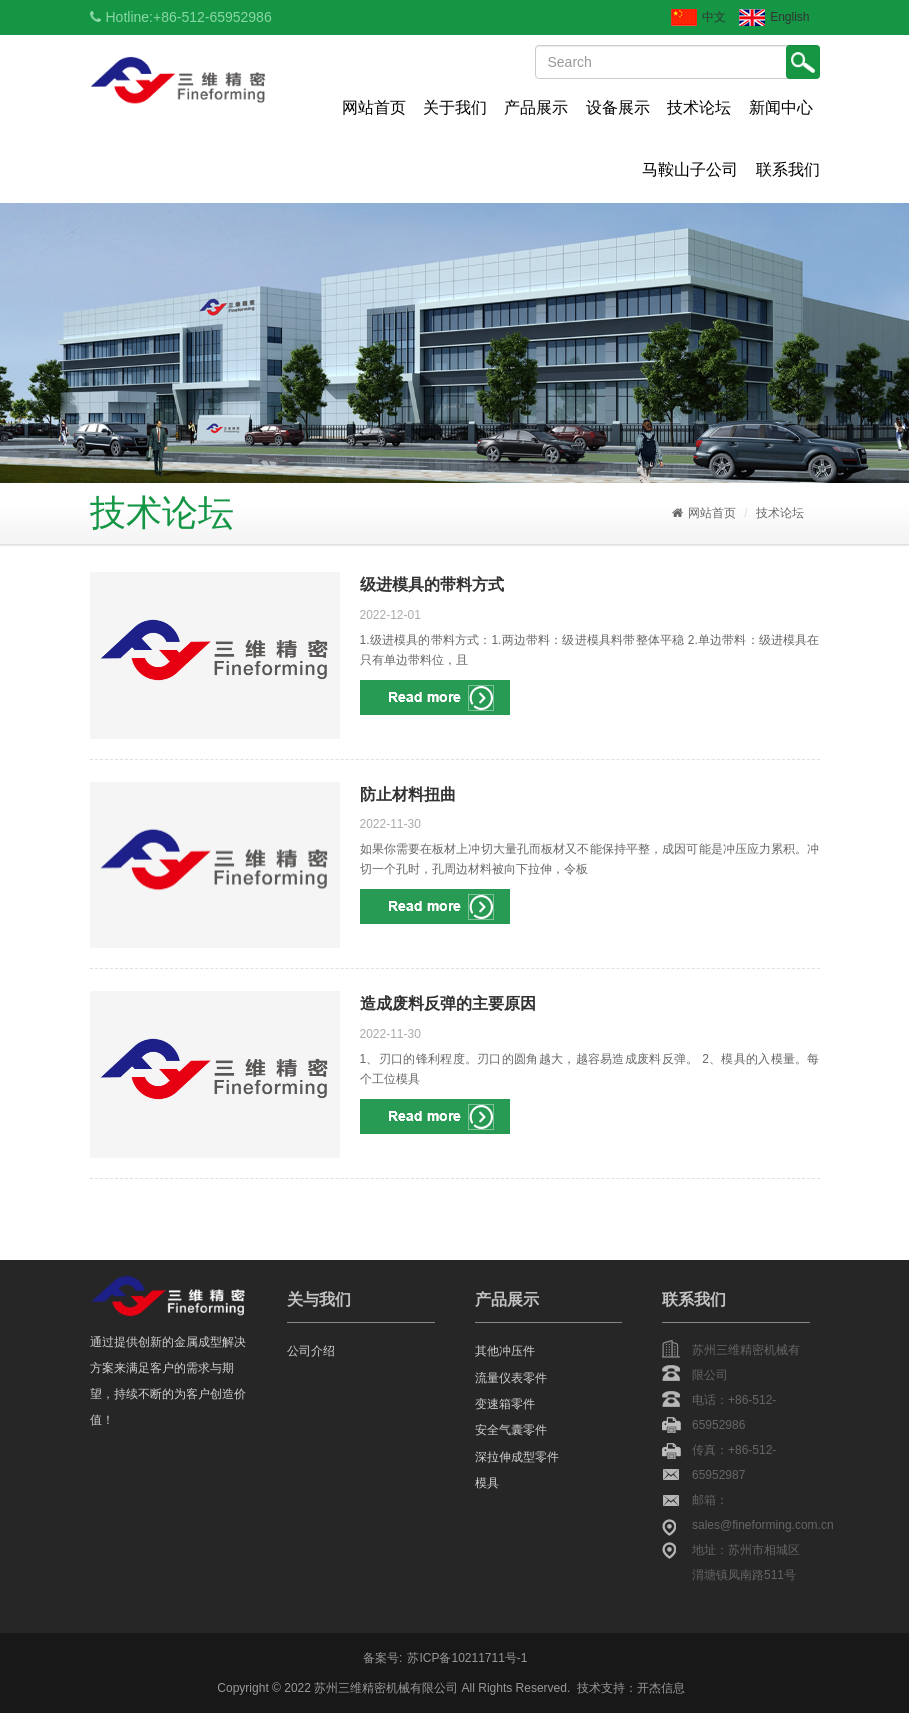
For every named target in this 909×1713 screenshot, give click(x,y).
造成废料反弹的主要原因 (448, 1003)
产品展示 (536, 107)
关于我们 (455, 107)
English (774, 17)
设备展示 (618, 107)
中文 (698, 17)
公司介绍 (311, 1351)
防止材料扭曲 (408, 794)
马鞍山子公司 (690, 169)
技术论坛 (699, 107)
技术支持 (601, 1688)
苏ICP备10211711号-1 (467, 1658)
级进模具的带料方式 (432, 584)
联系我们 (788, 169)
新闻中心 (781, 107)
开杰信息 (661, 1688)
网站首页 (374, 107)
